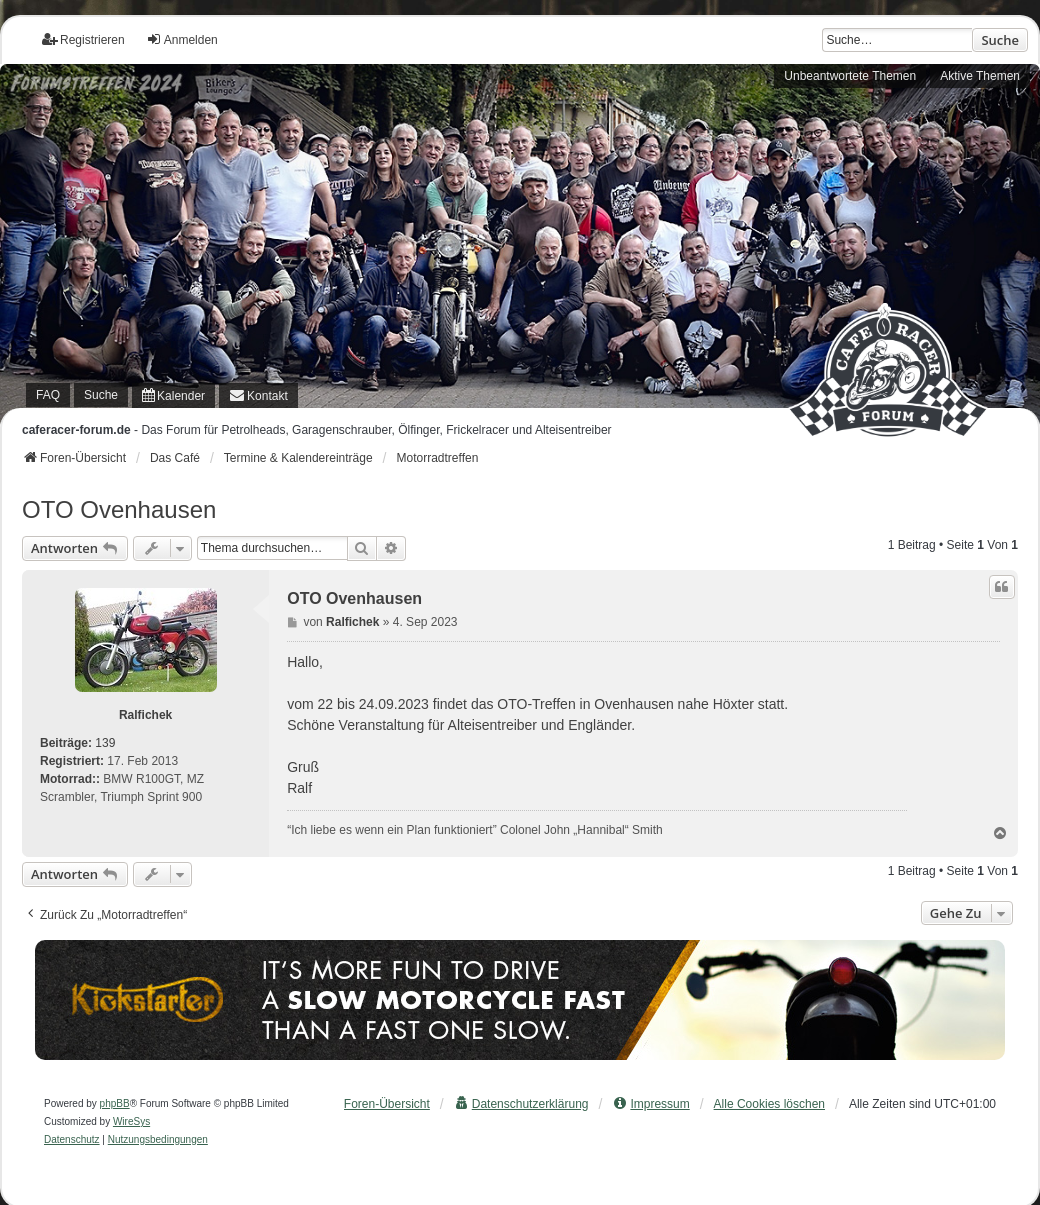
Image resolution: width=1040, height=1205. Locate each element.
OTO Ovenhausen (119, 509)
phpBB (115, 1103)
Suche (1000, 40)
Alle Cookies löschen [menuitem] (769, 1104)
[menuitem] (173, 395)
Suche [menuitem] (101, 395)
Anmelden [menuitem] (182, 39)
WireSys (131, 1121)
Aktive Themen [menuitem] (980, 76)
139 (105, 743)
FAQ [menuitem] (48, 395)
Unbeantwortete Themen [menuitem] (850, 76)
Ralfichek (145, 715)
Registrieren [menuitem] (83, 39)
